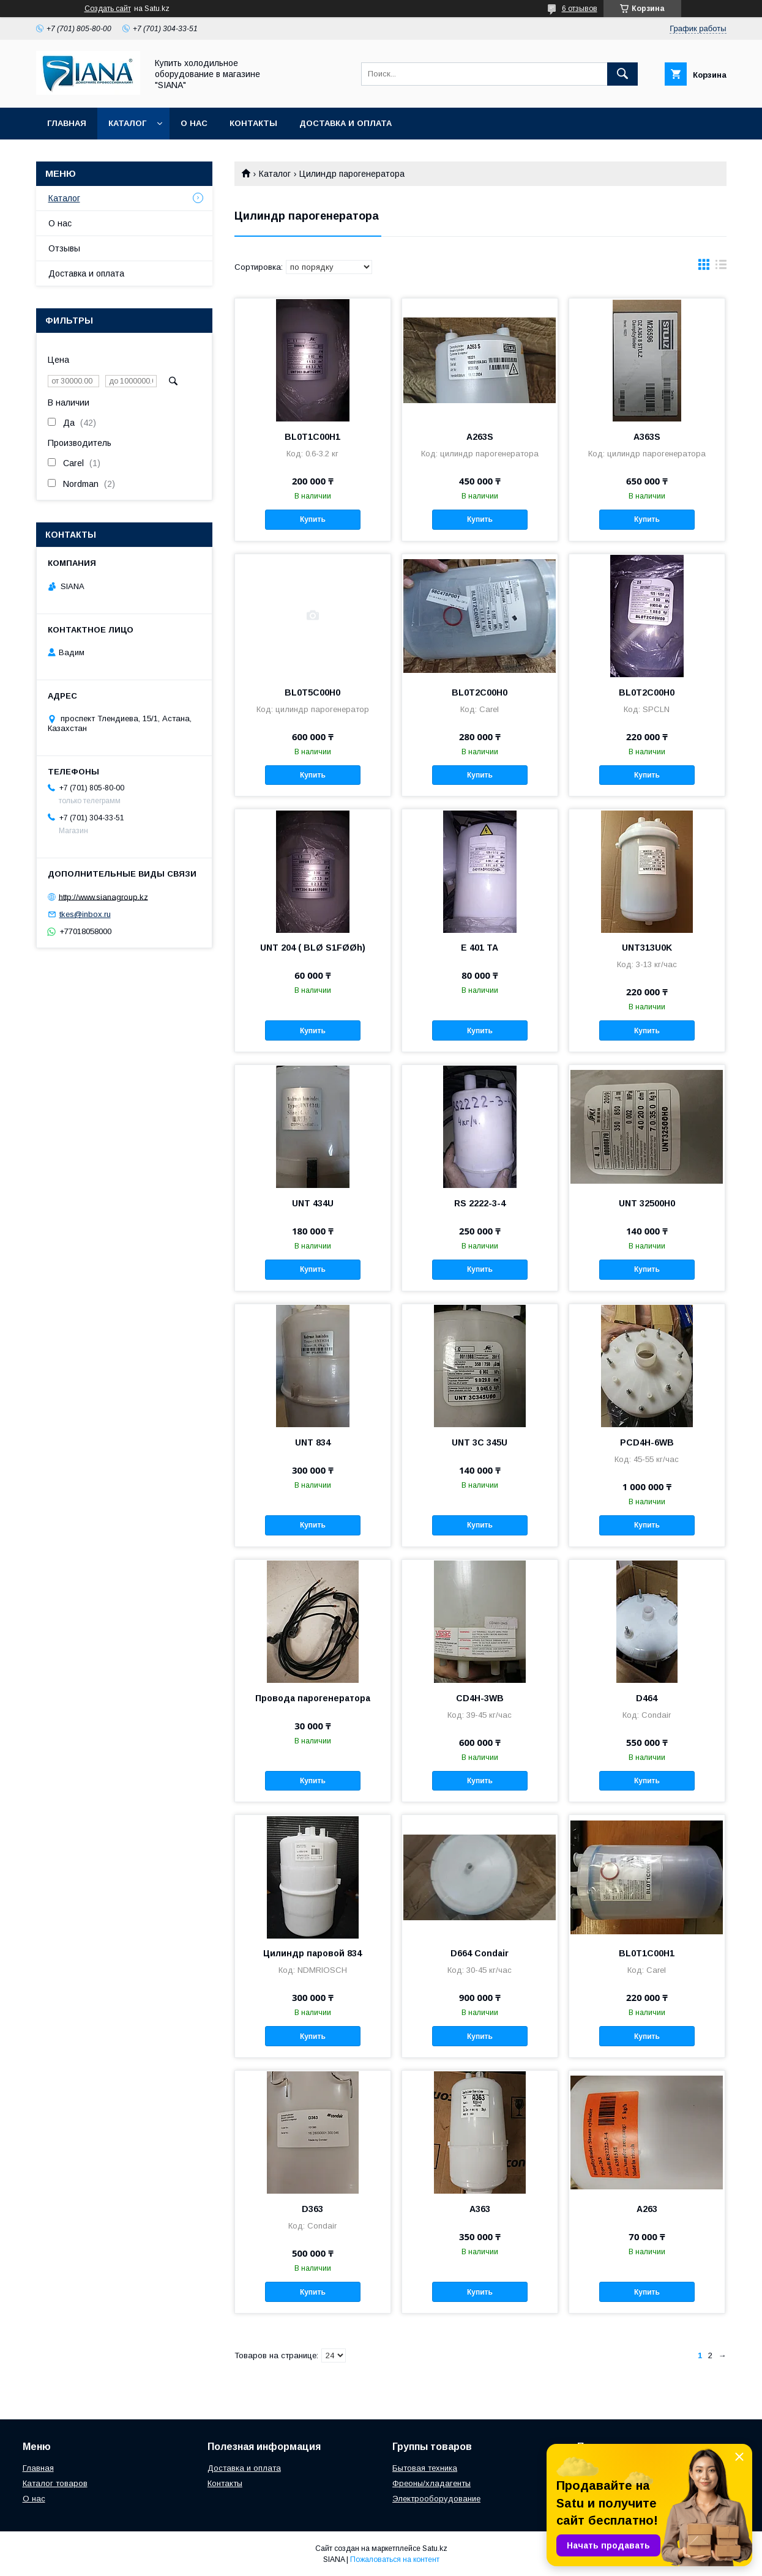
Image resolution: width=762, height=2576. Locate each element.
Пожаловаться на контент (394, 2559)
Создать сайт (107, 8)
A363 (479, 2209)
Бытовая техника (424, 2468)
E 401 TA (479, 947)
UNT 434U (313, 1203)
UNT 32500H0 (647, 1203)
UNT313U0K (647, 947)
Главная (66, 123)
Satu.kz (434, 2548)
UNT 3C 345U (479, 1442)
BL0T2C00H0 (479, 692)
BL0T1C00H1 (312, 437)
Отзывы (64, 248)
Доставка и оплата (345, 123)
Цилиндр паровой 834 (312, 1953)
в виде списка (721, 267)
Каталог (127, 123)
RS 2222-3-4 (480, 1203)
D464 (646, 1698)
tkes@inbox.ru (85, 914)
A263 (647, 2209)
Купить (313, 519)
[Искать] (622, 74)
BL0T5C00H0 (312, 692)
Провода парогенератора (312, 1698)
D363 (312, 2209)
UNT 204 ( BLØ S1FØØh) (312, 947)
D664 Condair (479, 1953)
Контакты (253, 123)
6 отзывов (579, 8)
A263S (479, 437)
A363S (646, 437)
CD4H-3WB (480, 1698)
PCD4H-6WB (647, 1442)
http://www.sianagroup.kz (103, 896)
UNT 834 (313, 1442)
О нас (194, 123)
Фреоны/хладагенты (431, 2483)
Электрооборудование (436, 2498)
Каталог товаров (55, 2483)
